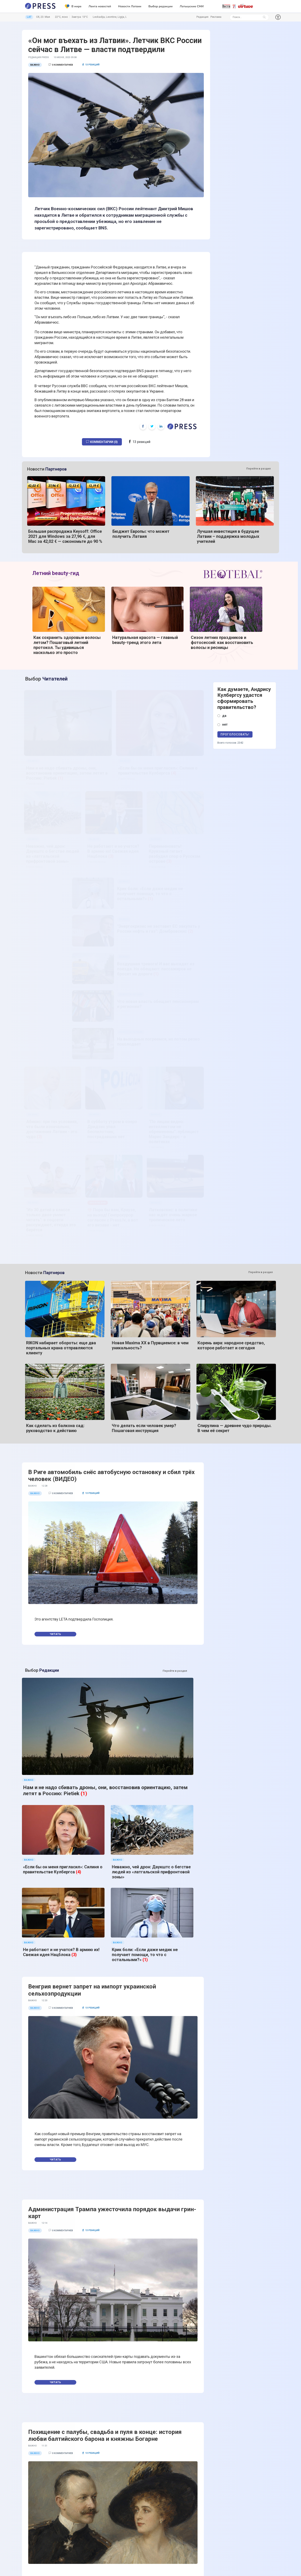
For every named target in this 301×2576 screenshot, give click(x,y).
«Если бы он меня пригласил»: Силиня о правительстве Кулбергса (62, 1313)
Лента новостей (100, 6)
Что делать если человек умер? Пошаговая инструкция (144, 1009)
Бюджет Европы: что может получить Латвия (141, 489)
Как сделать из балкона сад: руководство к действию (55, 1009)
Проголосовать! (235, 649)
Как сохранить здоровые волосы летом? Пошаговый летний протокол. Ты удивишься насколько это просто (67, 560)
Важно (35, 65)
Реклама (215, 16)
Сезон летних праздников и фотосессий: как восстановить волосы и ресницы (222, 557)
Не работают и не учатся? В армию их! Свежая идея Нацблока (61, 1351)
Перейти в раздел (258, 468)
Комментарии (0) (102, 442)
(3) (74, 1353)
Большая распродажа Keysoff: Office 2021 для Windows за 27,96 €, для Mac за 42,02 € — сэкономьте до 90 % (65, 491)
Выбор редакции (160, 6)
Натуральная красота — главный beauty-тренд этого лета (145, 555)
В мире (73, 6)
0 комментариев (61, 65)
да (224, 631)
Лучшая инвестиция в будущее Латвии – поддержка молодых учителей (228, 491)
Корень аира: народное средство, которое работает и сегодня (231, 977)
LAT (29, 16)
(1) (84, 1282)
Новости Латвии (129, 6)
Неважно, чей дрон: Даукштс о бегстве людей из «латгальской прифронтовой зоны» (151, 1315)
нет (225, 640)
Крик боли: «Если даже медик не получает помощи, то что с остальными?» (145, 1353)
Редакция (202, 16)
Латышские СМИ (192, 6)
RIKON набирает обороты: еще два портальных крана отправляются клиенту (61, 979)
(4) (78, 1315)
